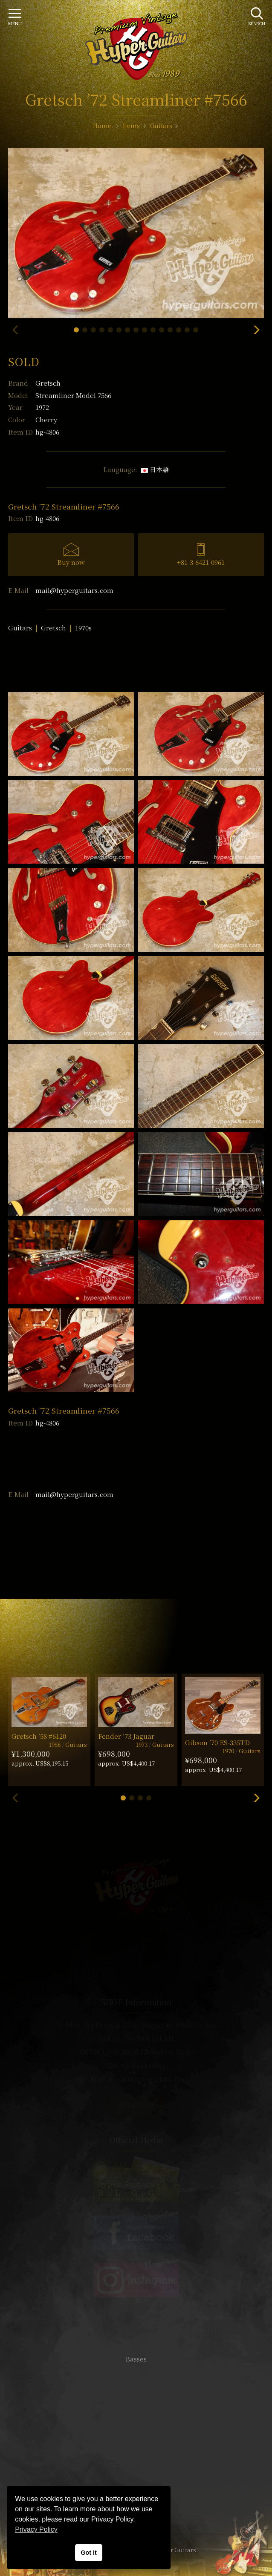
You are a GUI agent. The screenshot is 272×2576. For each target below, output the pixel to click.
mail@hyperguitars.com (74, 590)
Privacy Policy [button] (36, 2529)
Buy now (71, 562)
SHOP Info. (136, 2104)
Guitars (20, 627)
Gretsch (48, 382)
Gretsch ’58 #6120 (39, 1736)
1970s (83, 627)
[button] (76, 329)
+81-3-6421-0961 (201, 562)
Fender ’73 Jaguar (126, 1736)
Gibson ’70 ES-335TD (217, 1742)
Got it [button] (89, 2552)
